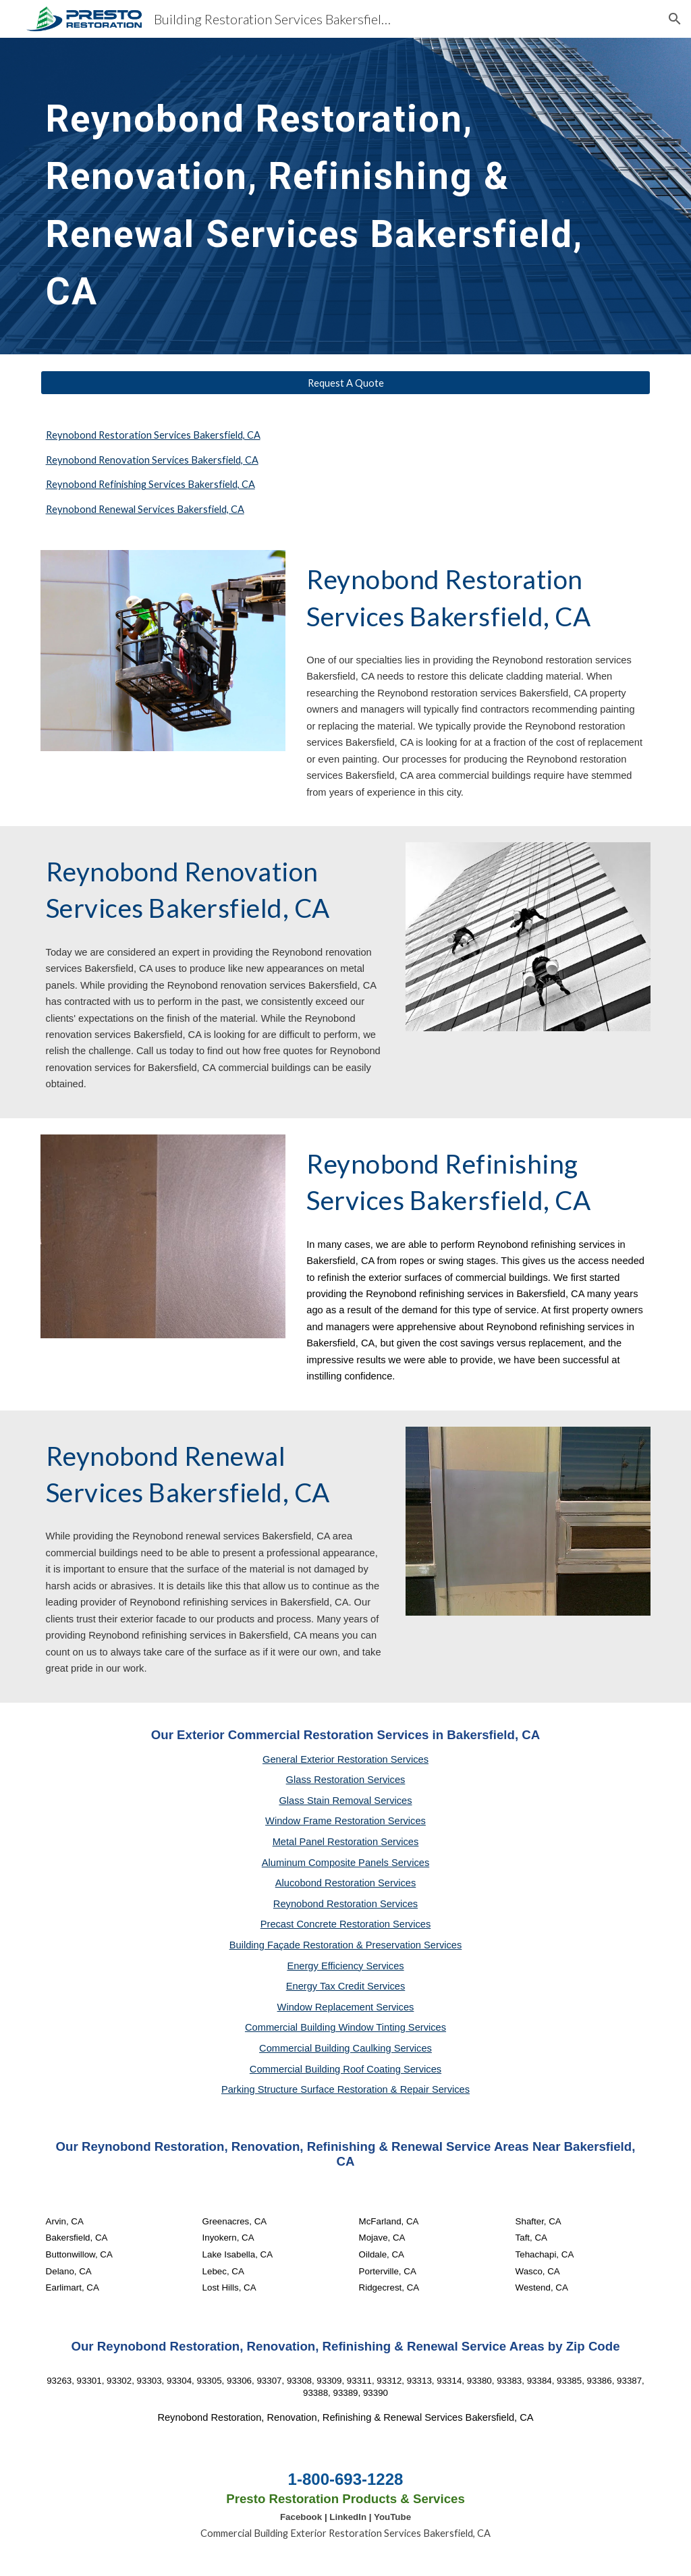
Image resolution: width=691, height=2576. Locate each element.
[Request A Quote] (346, 382)
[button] (675, 19)
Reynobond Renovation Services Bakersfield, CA (152, 460)
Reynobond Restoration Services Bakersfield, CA (153, 435)
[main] (345, 196)
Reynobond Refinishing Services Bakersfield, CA (150, 484)
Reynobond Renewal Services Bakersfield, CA (145, 509)
